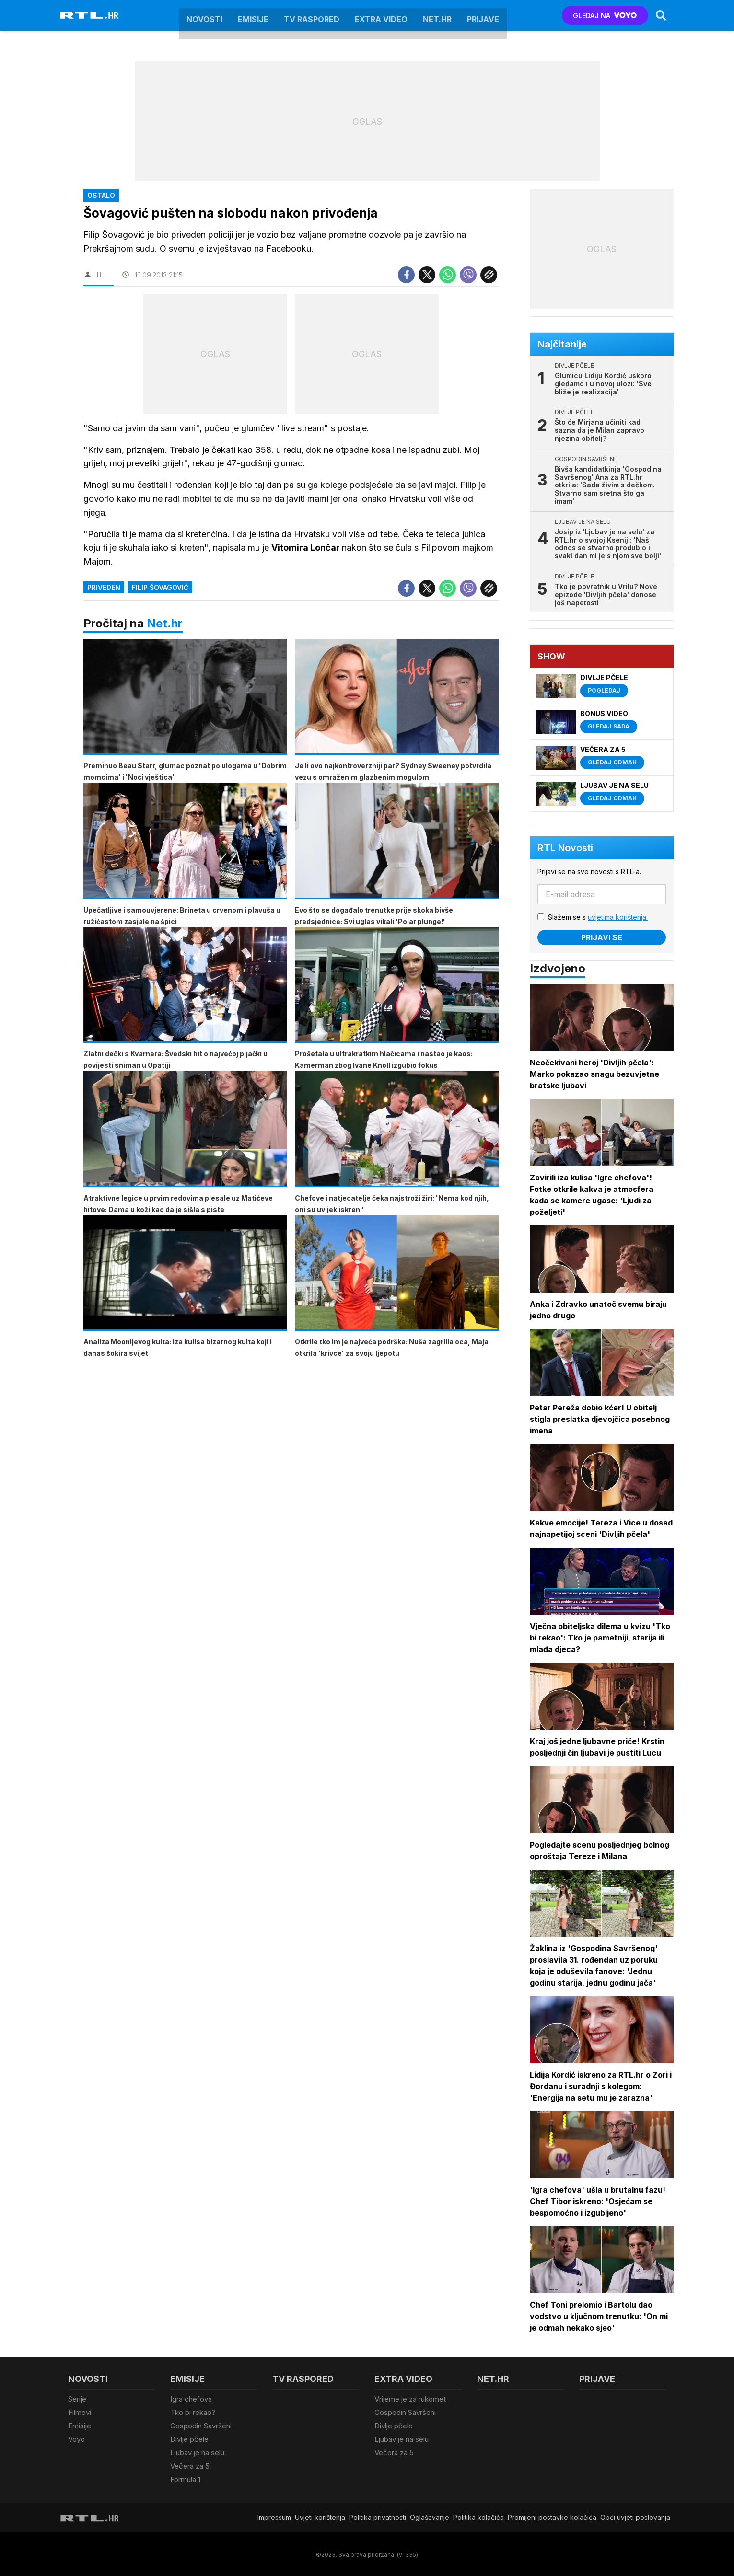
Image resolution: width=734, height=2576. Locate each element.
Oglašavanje (429, 2516)
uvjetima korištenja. (618, 917)
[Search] (661, 15)
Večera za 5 (190, 2464)
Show (552, 656)
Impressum (274, 2516)
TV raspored (311, 15)
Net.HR (437, 15)
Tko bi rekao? (192, 2411)
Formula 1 (185, 2478)
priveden (103, 573)
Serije (77, 2398)
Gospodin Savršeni (201, 2425)
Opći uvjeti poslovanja (635, 2516)
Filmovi (79, 2411)
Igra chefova (191, 2398)
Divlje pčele (189, 2438)
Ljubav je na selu (197, 2451)
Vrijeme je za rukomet (410, 2398)
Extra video (381, 15)
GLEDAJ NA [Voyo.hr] (605, 16)
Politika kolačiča (478, 2516)
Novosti (204, 15)
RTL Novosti (566, 848)
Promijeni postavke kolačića (552, 2516)
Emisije (253, 15)
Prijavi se (602, 937)
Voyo (76, 2438)
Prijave (483, 15)
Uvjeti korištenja (320, 2516)
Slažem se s (598, 917)
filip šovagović (160, 573)
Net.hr (165, 609)
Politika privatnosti (377, 2516)
